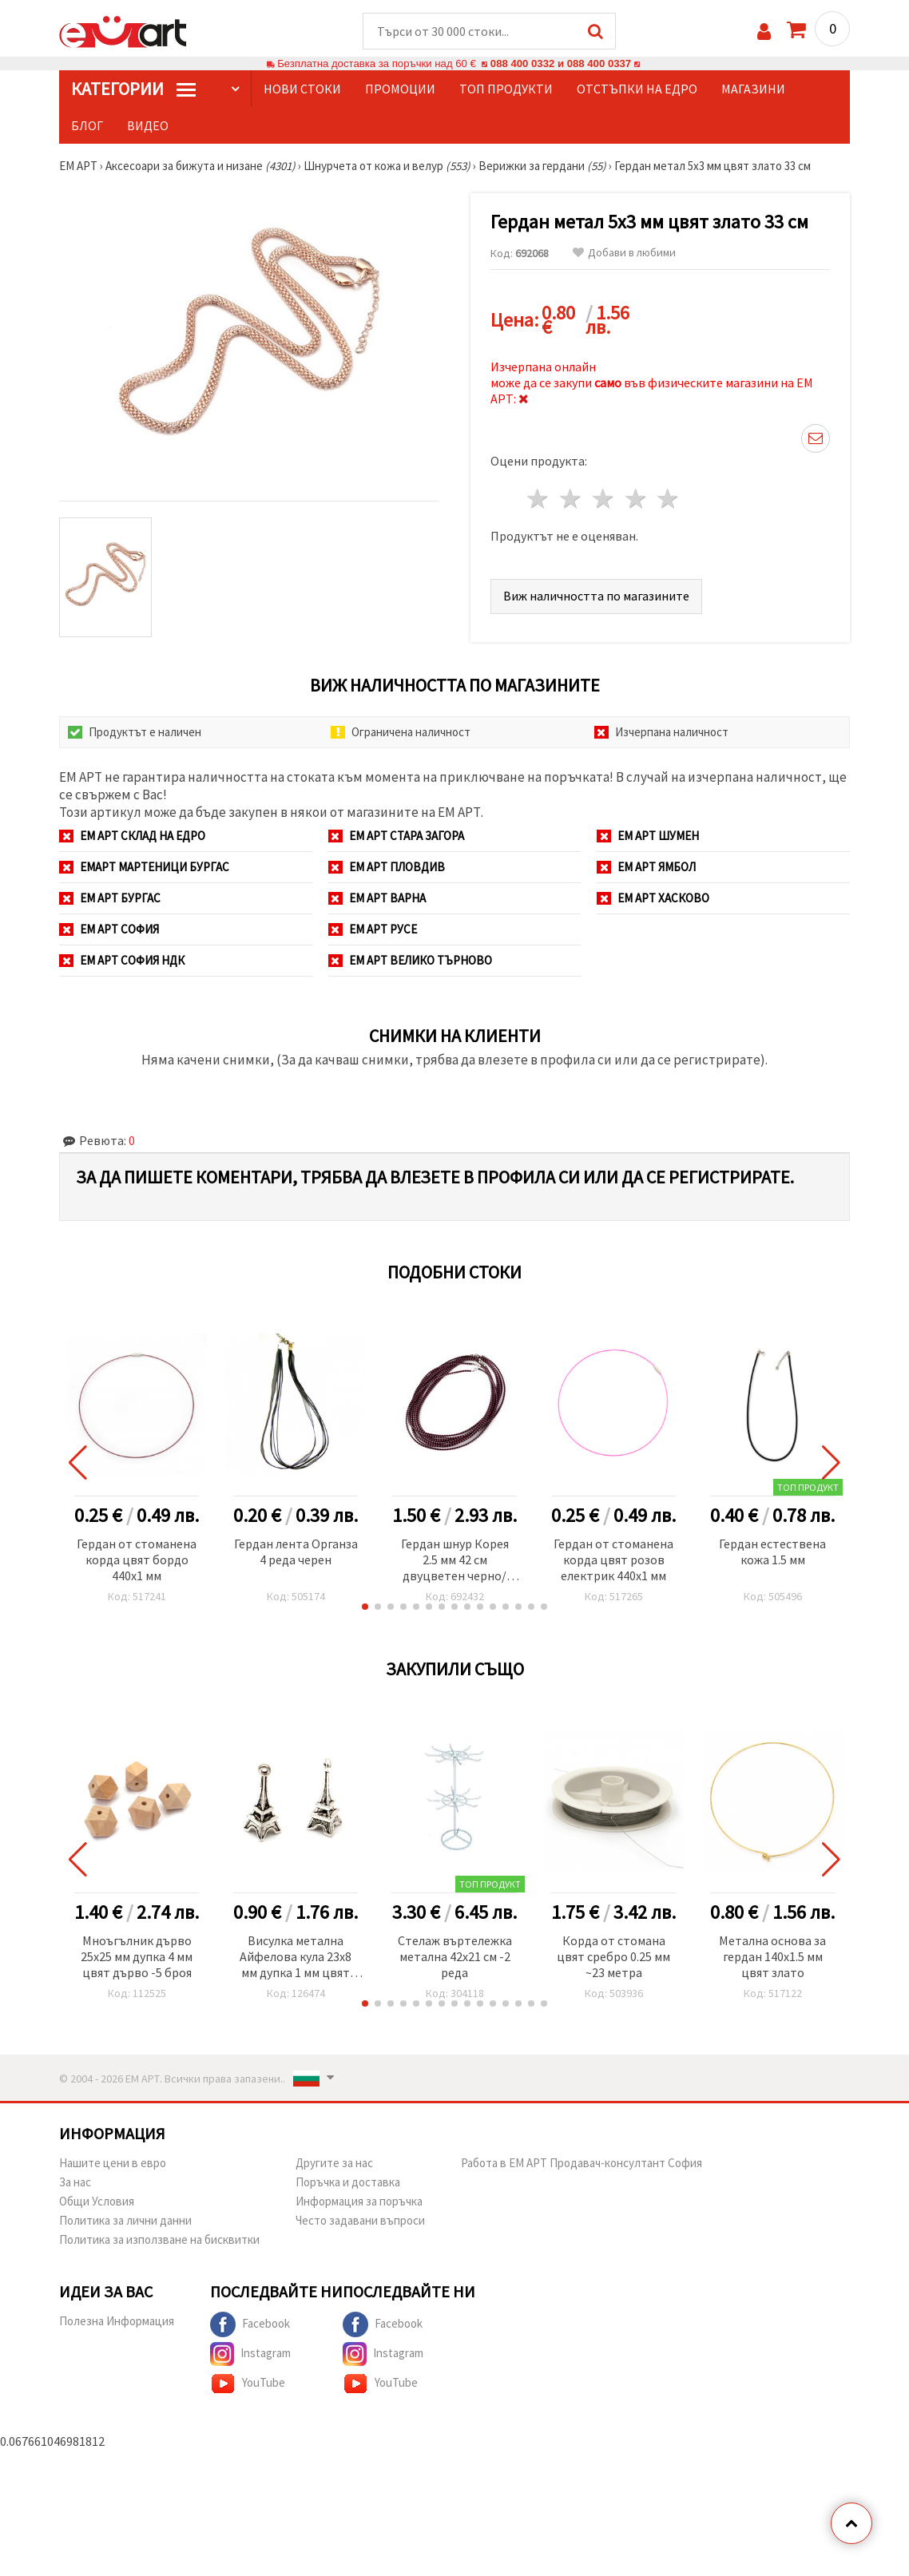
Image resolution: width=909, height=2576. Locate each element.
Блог (87, 125)
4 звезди (636, 498)
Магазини (753, 89)
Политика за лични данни (125, 2220)
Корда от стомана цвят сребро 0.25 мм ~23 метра (613, 1956)
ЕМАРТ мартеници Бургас (144, 866)
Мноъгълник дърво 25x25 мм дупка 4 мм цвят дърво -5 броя (137, 1956)
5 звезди (669, 498)
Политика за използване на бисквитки (159, 2239)
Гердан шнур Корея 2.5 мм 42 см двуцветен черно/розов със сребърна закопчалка (454, 1561)
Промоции (400, 89)
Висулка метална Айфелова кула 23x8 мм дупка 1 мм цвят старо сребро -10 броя (295, 1957)
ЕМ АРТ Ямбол (646, 866)
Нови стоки (302, 89)
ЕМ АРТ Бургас (110, 898)
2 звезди (571, 498)
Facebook (250, 2324)
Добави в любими (624, 253)
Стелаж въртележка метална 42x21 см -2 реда (455, 1956)
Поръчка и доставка (348, 2182)
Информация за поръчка (359, 2201)
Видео (148, 125)
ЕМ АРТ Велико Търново (410, 960)
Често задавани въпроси (360, 2220)
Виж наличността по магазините (596, 596)
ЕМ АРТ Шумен (648, 835)
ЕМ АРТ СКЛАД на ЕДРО (132, 835)
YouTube (247, 2383)
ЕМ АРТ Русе (372, 929)
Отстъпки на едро (637, 89)
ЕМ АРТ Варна (377, 898)
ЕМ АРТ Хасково (653, 898)
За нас (75, 2182)
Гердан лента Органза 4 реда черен (296, 1551)
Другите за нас (334, 2162)
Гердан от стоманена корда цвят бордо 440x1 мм (136, 1559)
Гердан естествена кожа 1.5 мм (772, 1551)
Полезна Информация (116, 2320)
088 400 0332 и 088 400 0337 (560, 63)
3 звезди (603, 498)
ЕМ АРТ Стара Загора (396, 835)
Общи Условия (96, 2201)
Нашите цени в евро (112, 2162)
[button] (365, 1606)
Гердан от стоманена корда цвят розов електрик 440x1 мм (613, 1559)
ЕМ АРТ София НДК (122, 960)
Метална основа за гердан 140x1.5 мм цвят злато (772, 1956)
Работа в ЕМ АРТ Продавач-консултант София (581, 2162)
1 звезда (538, 498)
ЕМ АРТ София (109, 929)
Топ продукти (506, 89)
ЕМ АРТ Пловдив (386, 866)
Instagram (250, 2354)
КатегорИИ (133, 88)
